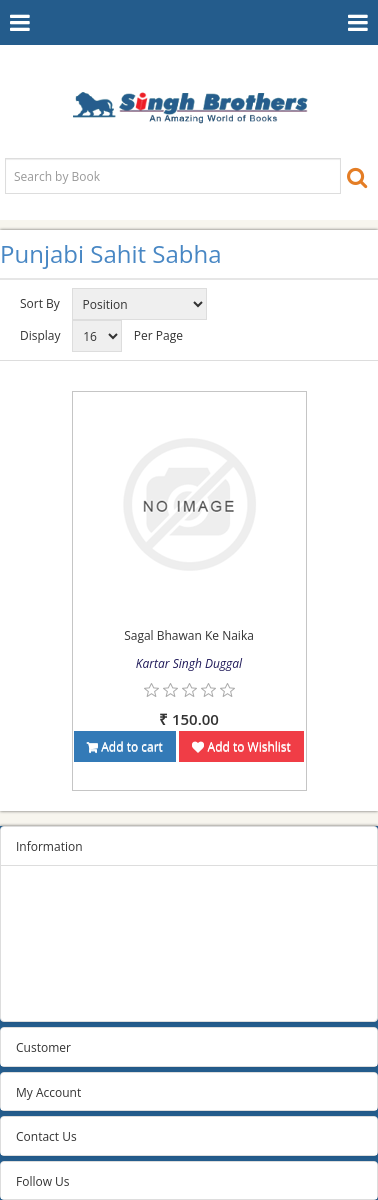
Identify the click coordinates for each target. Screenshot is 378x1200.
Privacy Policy (53, 922)
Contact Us (46, 1136)
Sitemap (39, 897)
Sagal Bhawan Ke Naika (189, 635)
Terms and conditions (76, 947)
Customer (43, 1047)
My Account (48, 1092)
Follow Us (43, 1181)
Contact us (45, 997)
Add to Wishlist (241, 746)
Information (49, 846)
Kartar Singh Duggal (189, 663)
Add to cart (125, 746)
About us (41, 972)
